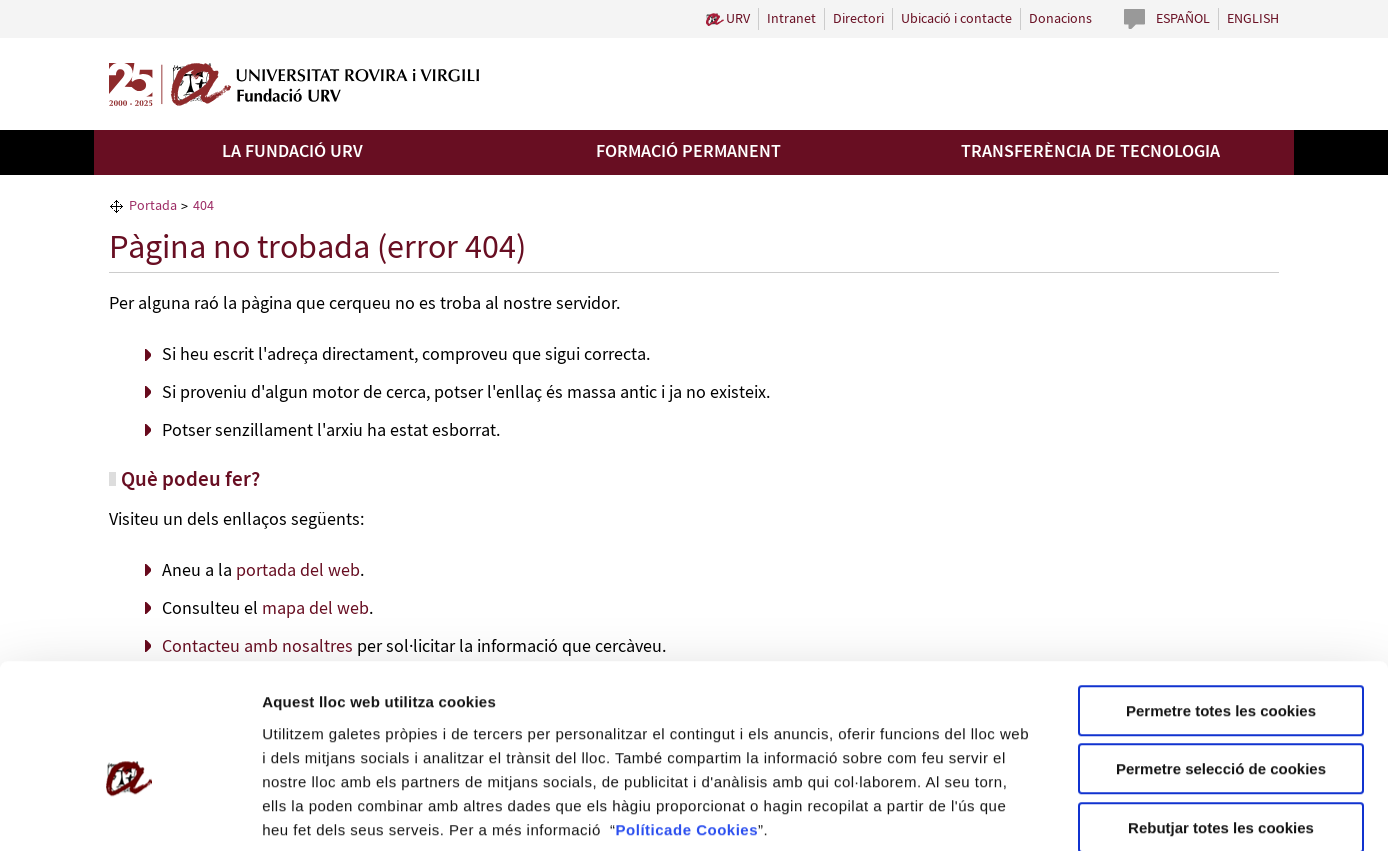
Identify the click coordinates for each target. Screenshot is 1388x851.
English (1253, 19)
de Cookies (715, 725)
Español (1183, 19)
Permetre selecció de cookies (1221, 665)
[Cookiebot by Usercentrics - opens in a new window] (129, 812)
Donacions (1060, 19)
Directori (858, 19)
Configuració (1120, 811)
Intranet (791, 19)
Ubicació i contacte (956, 19)
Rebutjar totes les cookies (1221, 723)
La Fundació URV (292, 152)
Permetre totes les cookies (1221, 606)
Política (644, 725)
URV (738, 19)
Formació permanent (688, 152)
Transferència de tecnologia (1090, 152)
